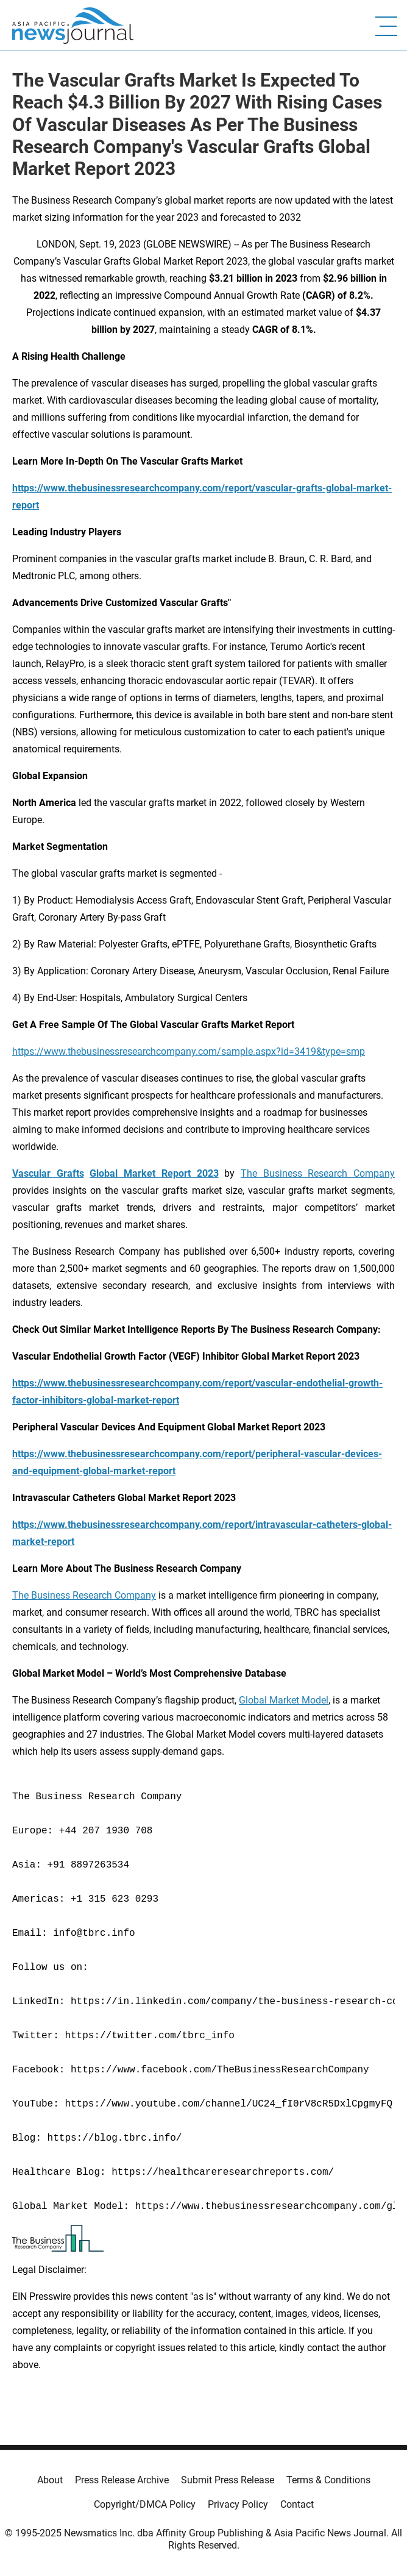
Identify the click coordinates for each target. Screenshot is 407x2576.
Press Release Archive (122, 2480)
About (50, 2480)
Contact (297, 2504)
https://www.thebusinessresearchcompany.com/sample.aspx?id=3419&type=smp (188, 1051)
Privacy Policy (238, 2504)
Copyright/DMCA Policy (145, 2504)
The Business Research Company (318, 1173)
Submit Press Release (227, 2480)
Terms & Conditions (328, 2480)
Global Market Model (283, 1700)
